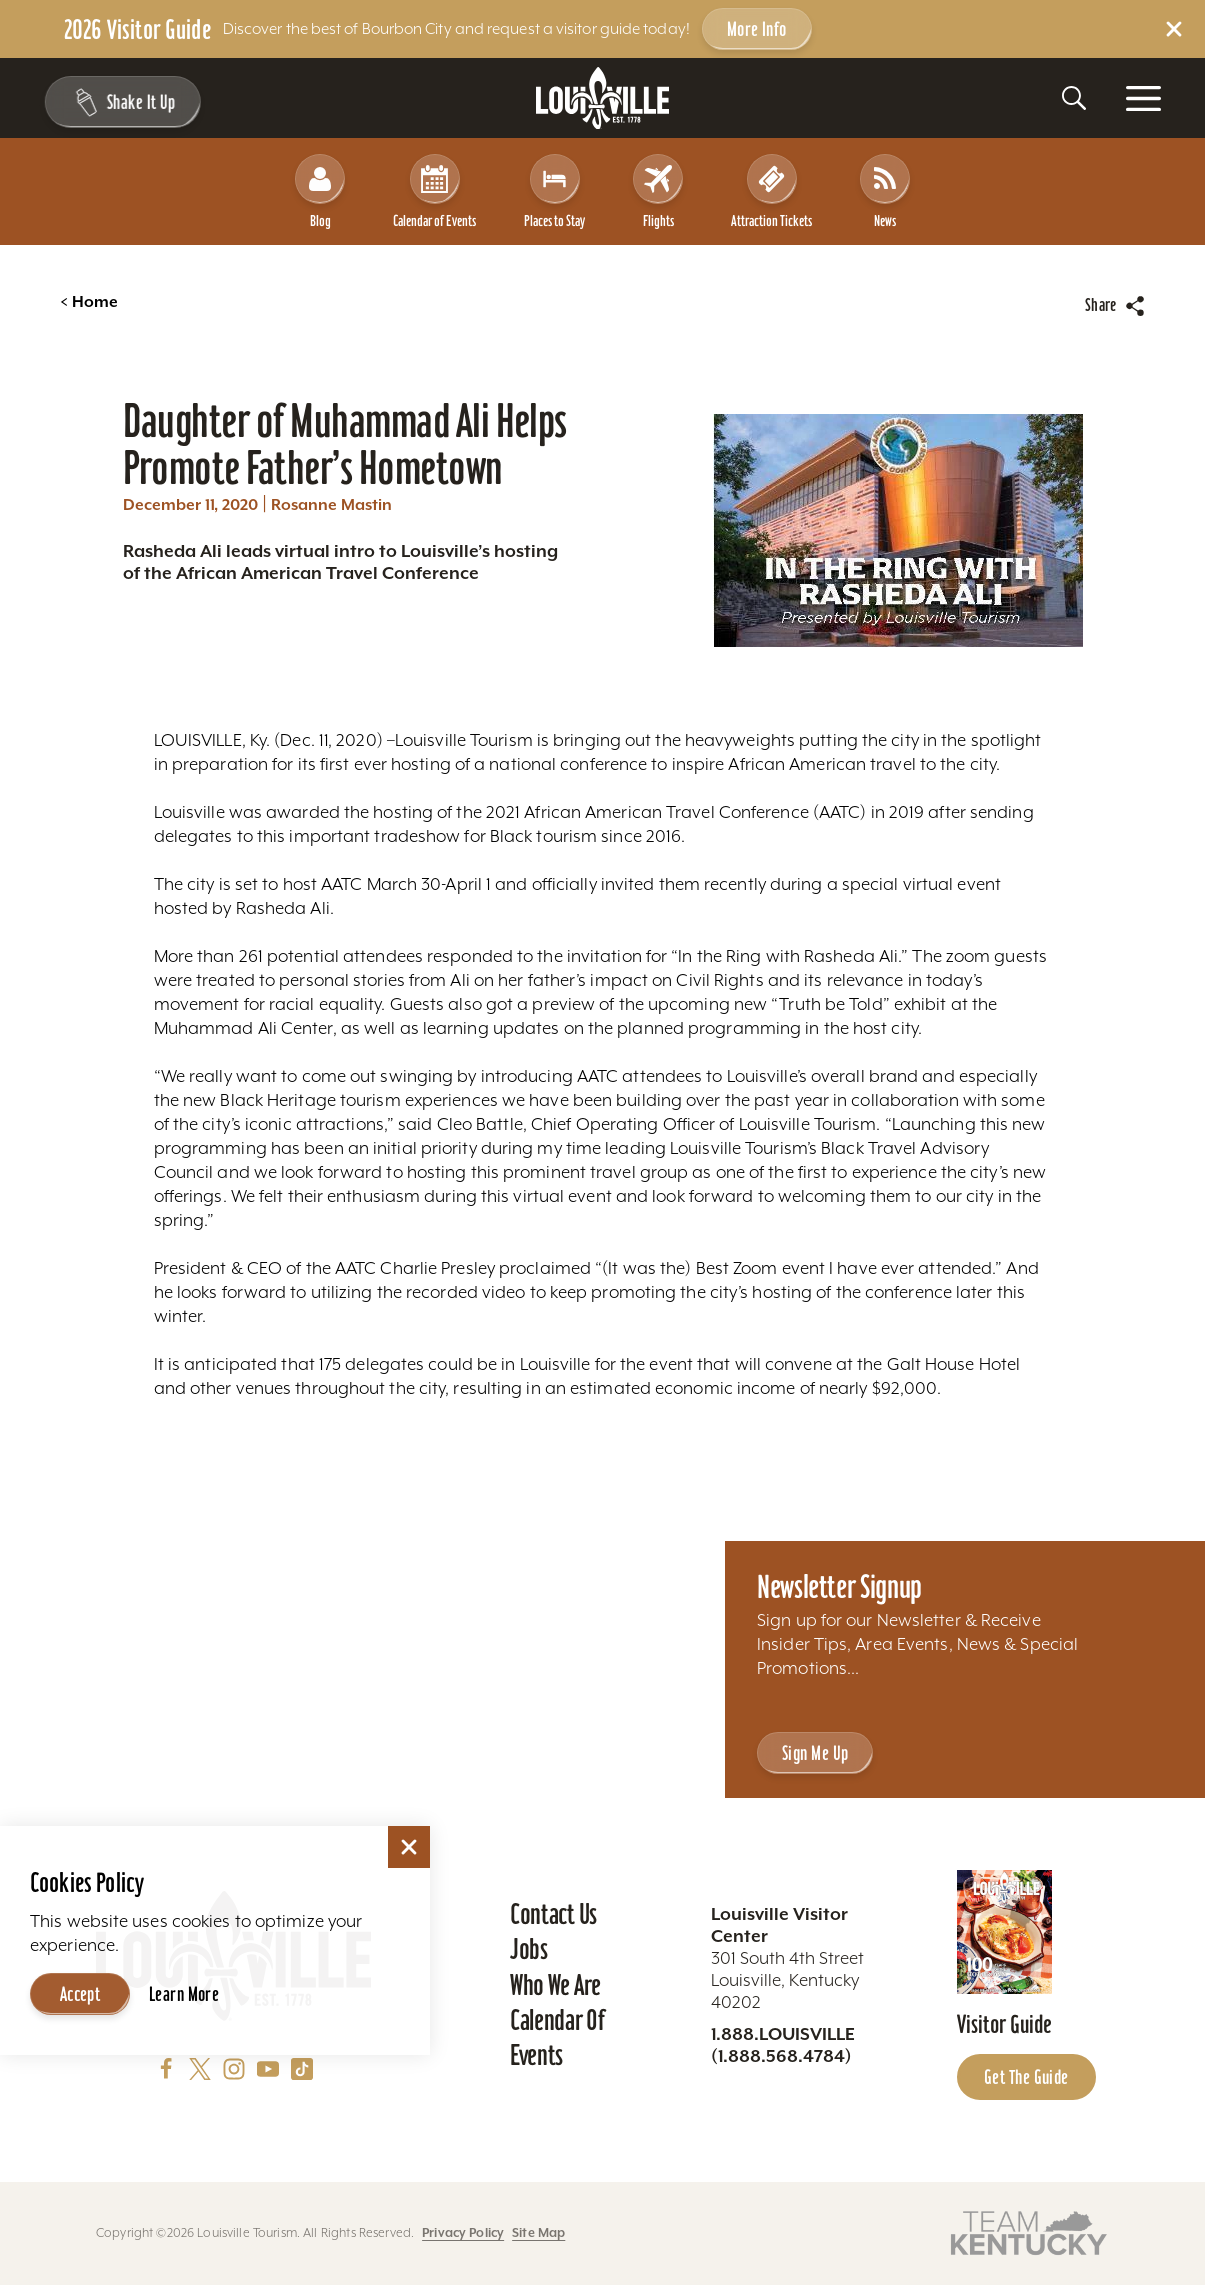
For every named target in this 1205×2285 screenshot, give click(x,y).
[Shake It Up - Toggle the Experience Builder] (122, 102)
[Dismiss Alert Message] (1174, 29)
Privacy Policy (463, 2233)
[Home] (603, 98)
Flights (658, 191)
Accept (80, 1994)
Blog (320, 191)
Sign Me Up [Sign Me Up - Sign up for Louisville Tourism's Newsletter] (815, 1753)
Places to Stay (554, 191)
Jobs (529, 1949)
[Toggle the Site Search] (1074, 98)
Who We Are (555, 1985)
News (885, 191)
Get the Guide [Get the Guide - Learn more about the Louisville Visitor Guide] (1026, 2077)
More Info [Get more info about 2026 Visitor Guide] (757, 29)
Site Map (538, 2233)
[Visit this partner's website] (1029, 2231)
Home (89, 302)
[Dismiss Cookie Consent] (409, 1847)
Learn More (184, 1994)
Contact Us (553, 1914)
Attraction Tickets (771, 191)
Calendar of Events (434, 191)
